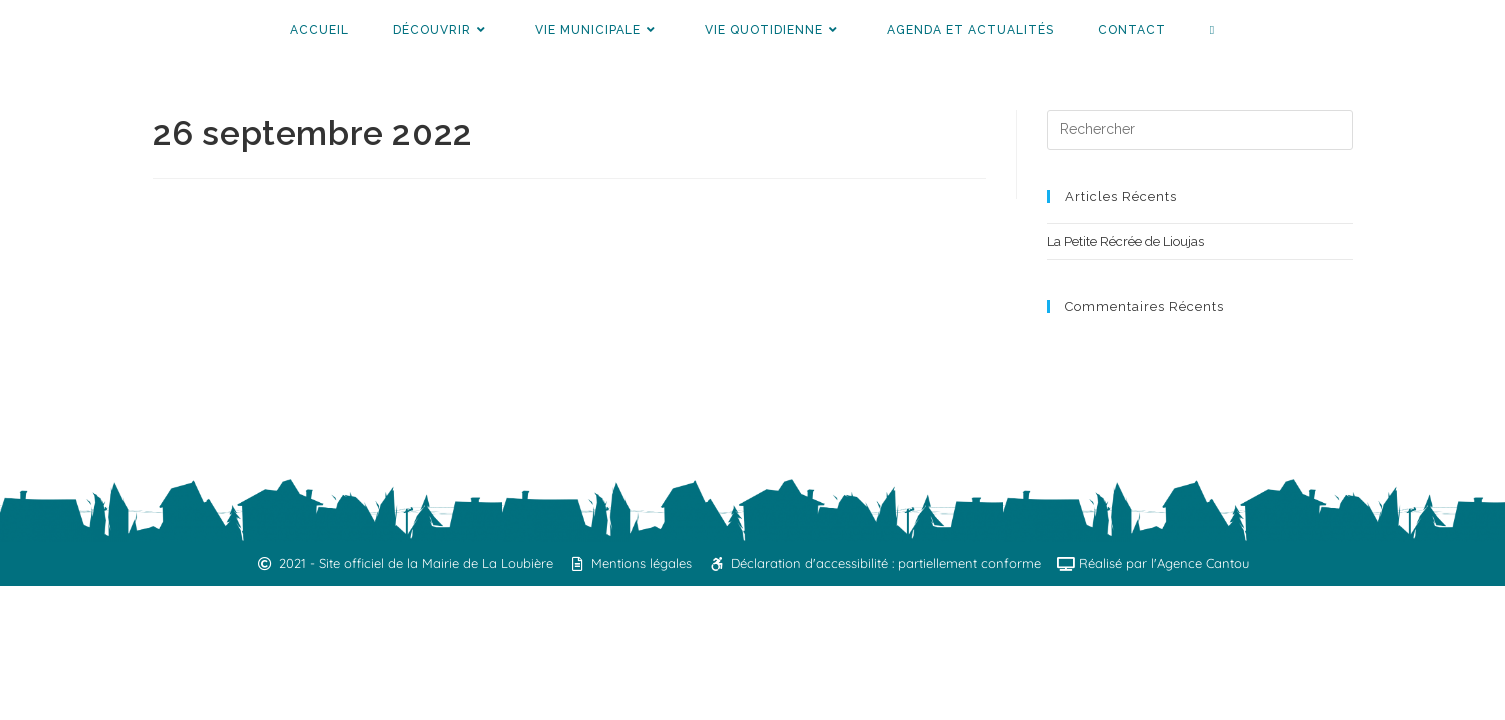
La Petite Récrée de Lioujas (1125, 241)
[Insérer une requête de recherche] (1200, 130)
